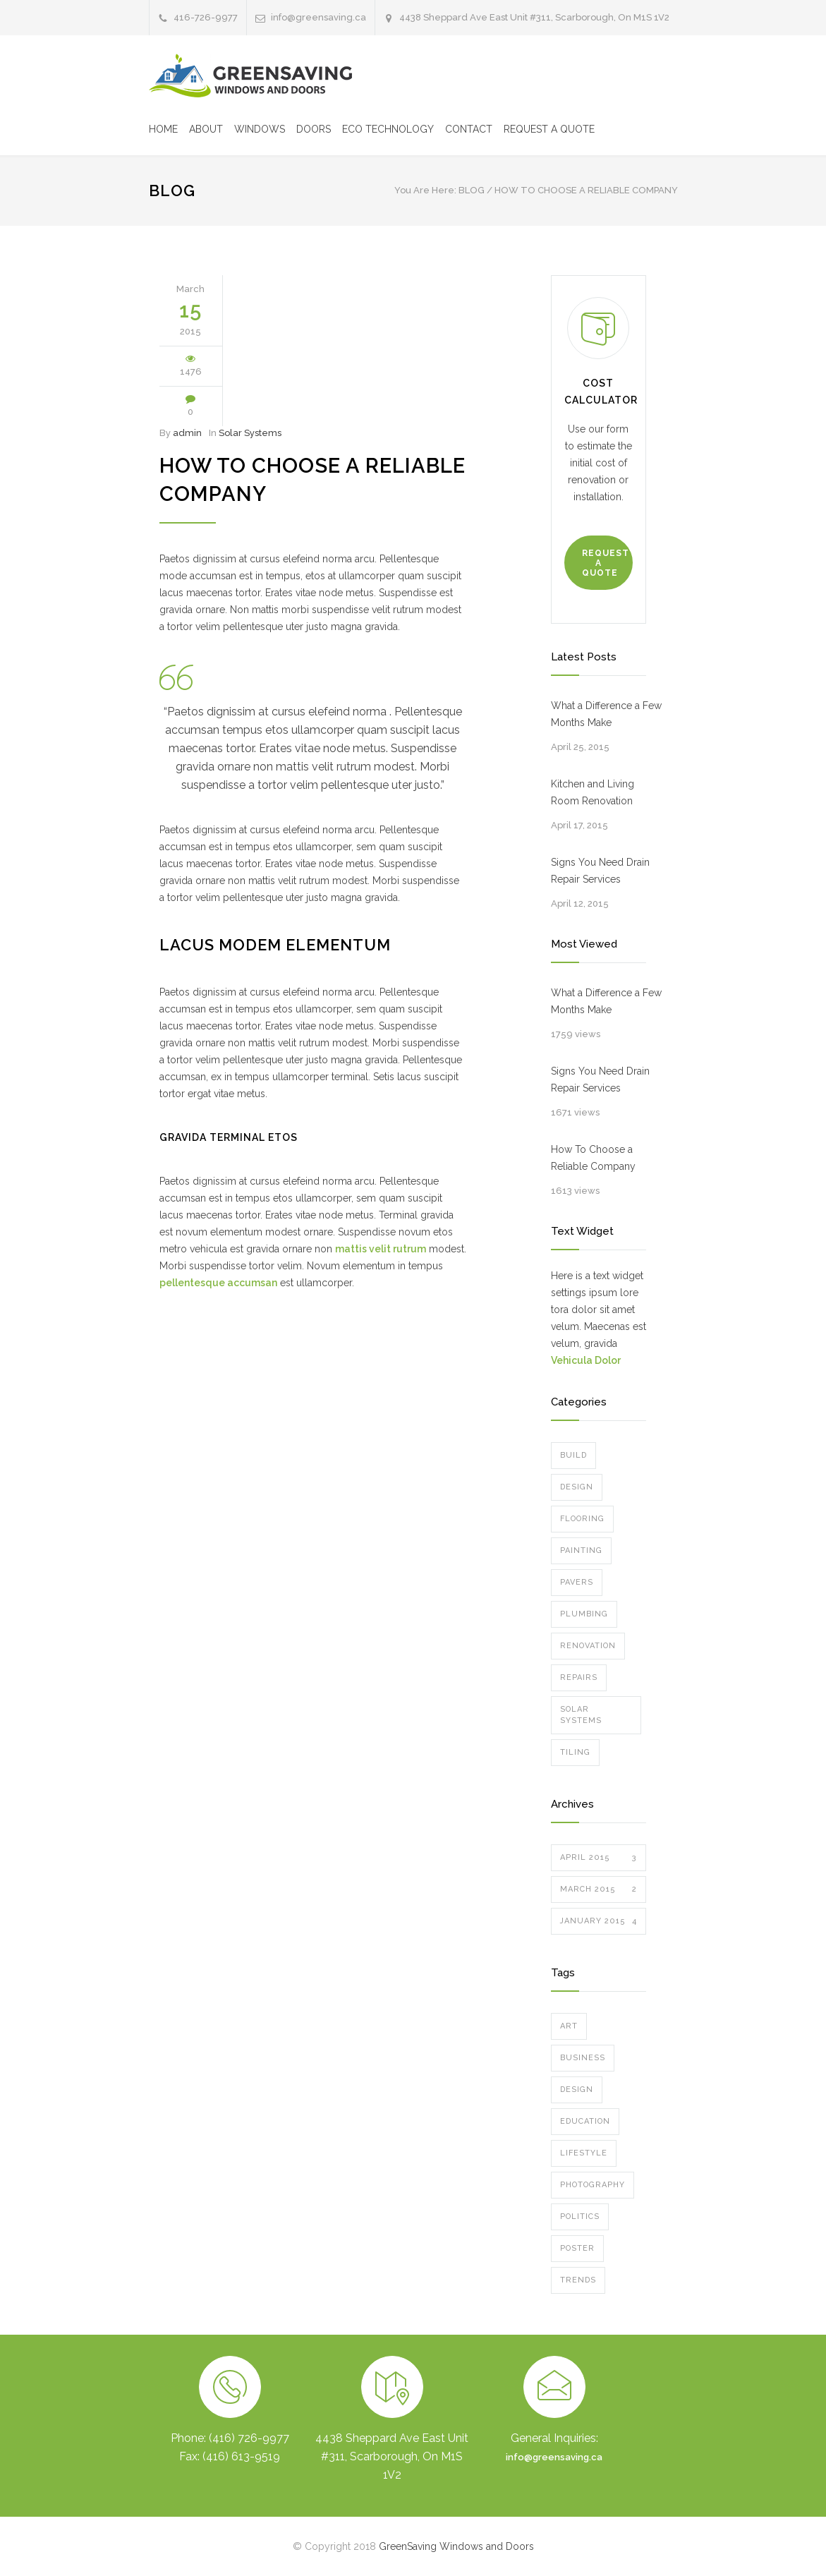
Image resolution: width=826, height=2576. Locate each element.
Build (573, 1455)
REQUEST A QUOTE (549, 129)
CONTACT (468, 129)
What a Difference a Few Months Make (606, 714)
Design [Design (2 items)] (576, 2089)
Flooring (582, 1518)
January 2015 (598, 1921)
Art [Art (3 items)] (569, 2026)
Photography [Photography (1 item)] (592, 2184)
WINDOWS (259, 129)
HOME (163, 129)
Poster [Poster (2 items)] (577, 2248)
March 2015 (598, 1889)
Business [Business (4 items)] (582, 2057)
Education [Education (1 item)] (585, 2121)
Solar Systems (250, 433)
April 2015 (598, 1857)
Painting (581, 1550)
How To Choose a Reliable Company (593, 1158)
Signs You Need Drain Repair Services (600, 871)
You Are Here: (425, 190)
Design (576, 1487)
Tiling (575, 1752)
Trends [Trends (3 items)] (578, 2280)
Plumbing (584, 1614)
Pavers (576, 1582)
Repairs (578, 1677)
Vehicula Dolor (586, 1360)
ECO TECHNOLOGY (388, 129)
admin (187, 433)
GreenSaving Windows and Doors (456, 2546)
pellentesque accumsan (218, 1282)
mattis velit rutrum (380, 1248)
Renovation (588, 1645)
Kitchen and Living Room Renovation (592, 792)
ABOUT (206, 129)
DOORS (313, 129)
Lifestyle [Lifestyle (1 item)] (583, 2153)
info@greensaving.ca (554, 2457)
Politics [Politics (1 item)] (580, 2216)
